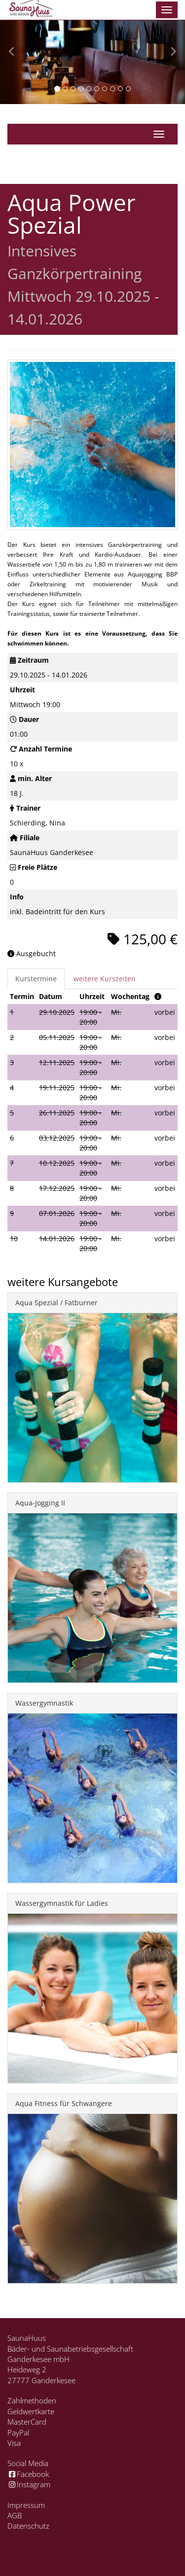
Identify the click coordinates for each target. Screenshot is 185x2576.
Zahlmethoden (31, 2400)
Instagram (28, 2484)
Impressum (26, 2505)
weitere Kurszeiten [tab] (105, 978)
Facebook (28, 2474)
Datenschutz (28, 2526)
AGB (14, 2515)
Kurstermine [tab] (36, 978)
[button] (14, 52)
